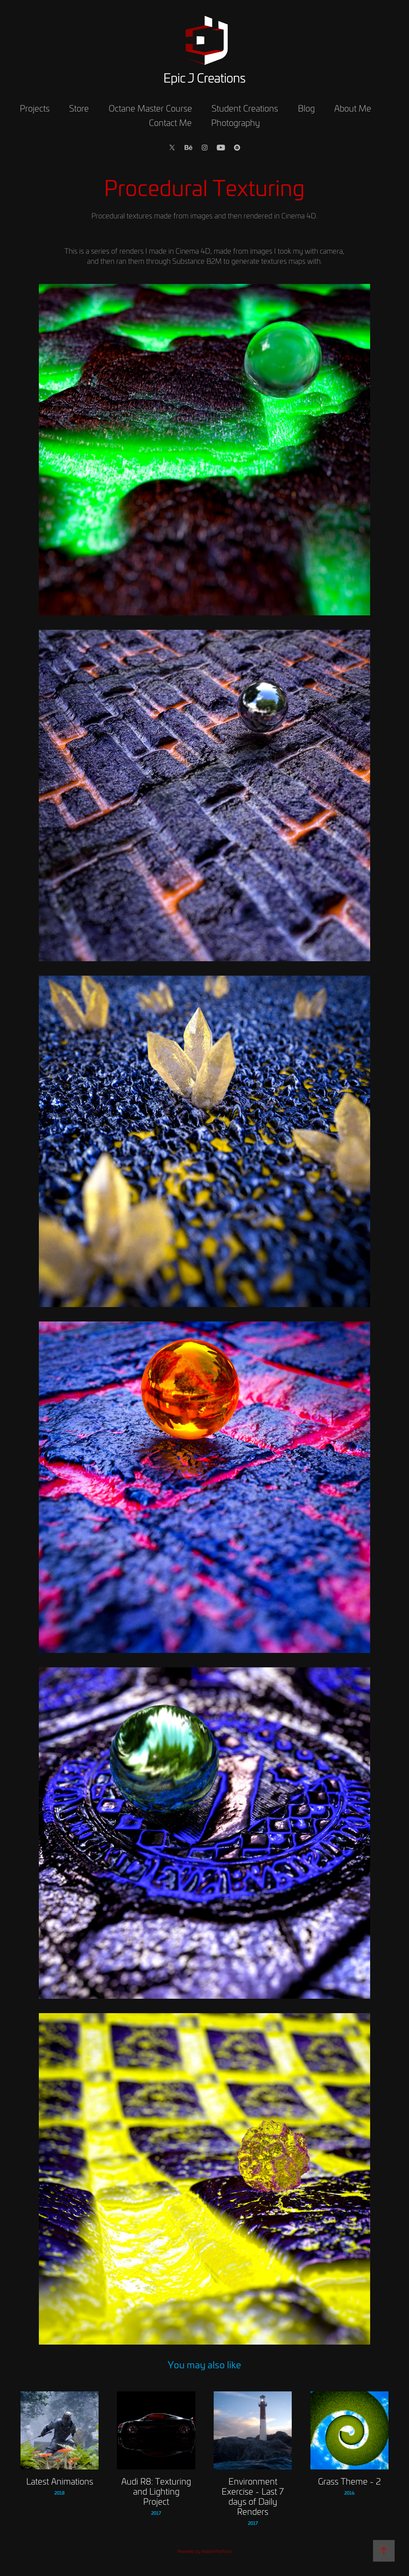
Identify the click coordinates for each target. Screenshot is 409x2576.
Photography (235, 122)
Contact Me (170, 122)
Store (79, 108)
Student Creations (245, 108)
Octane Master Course (150, 108)
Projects (35, 108)
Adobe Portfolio (216, 2551)
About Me (352, 108)
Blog (306, 108)
